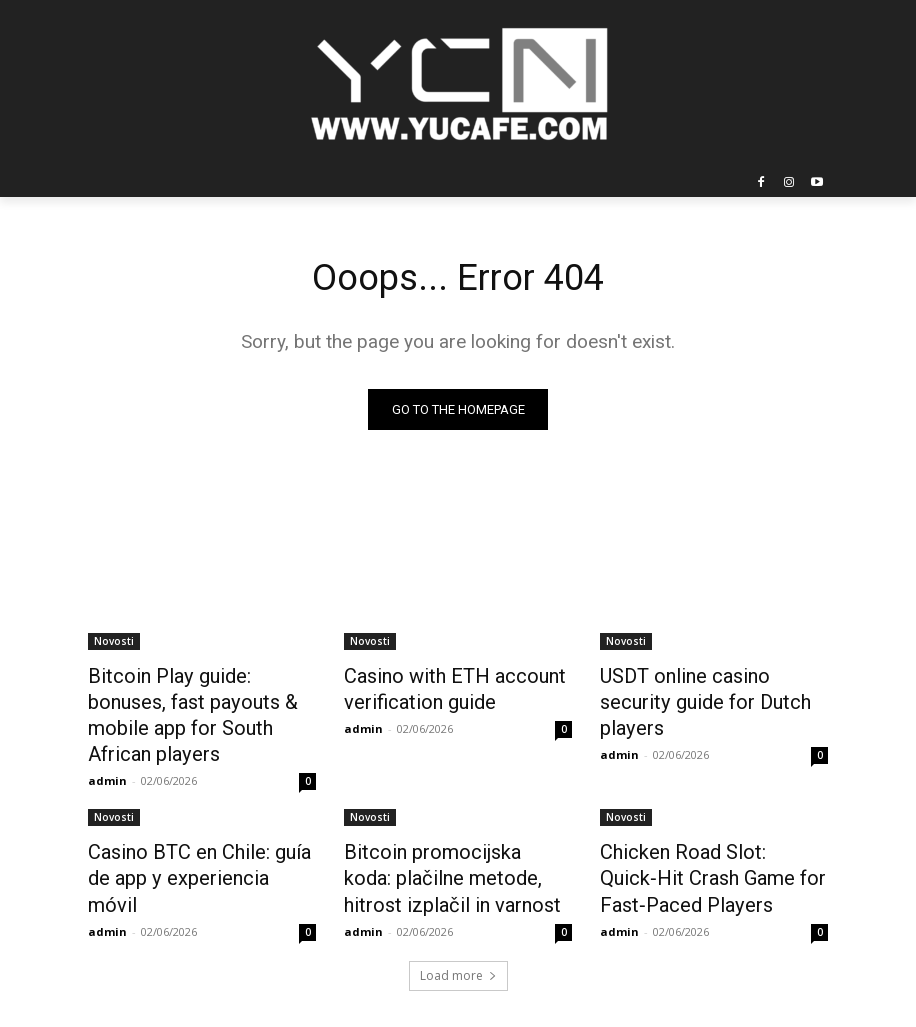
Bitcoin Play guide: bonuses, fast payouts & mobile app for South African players (199, 698)
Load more (458, 927)
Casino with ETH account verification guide (437, 687)
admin (107, 744)
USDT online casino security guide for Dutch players (704, 687)
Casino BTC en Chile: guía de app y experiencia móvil (194, 825)
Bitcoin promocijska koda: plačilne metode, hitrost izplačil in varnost (441, 836)
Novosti (114, 643)
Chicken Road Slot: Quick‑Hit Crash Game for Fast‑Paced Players (706, 836)
